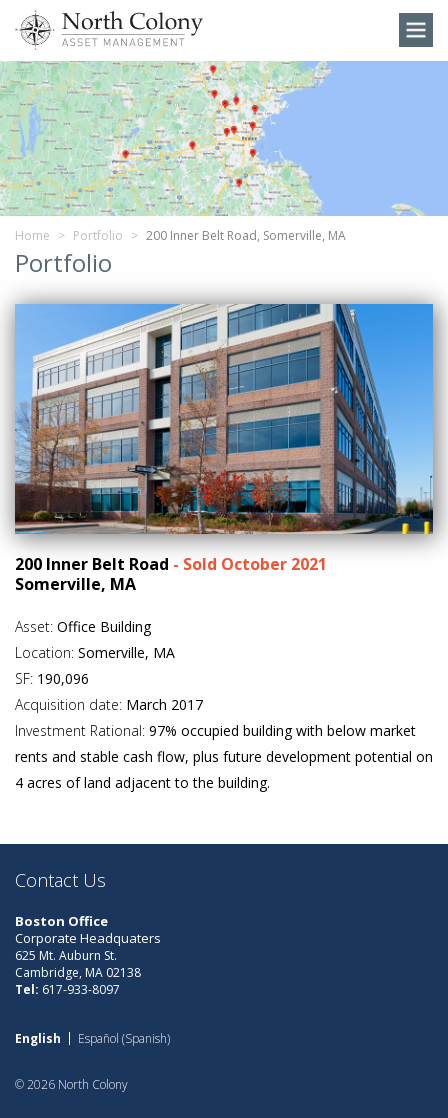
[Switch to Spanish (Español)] (124, 1038)
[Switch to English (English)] (38, 1038)
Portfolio (98, 235)
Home (32, 235)
